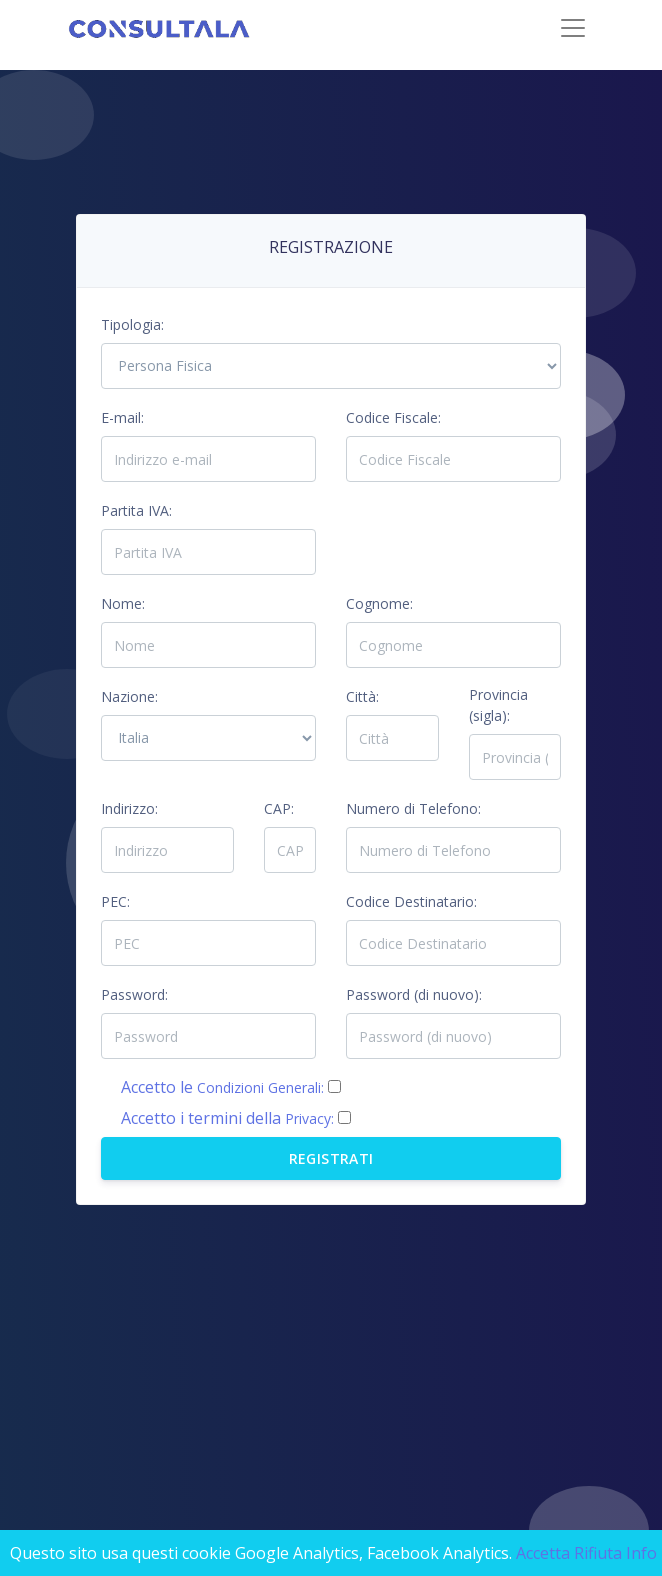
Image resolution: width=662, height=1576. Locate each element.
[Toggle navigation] (573, 28)
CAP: (279, 808)
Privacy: (309, 1118)
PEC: (115, 901)
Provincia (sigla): (498, 705)
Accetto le (222, 1087)
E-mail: (122, 417)
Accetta (543, 1553)
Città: (362, 696)
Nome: (123, 603)
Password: (134, 994)
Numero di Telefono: (413, 808)
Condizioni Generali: (260, 1087)
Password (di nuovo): (414, 994)
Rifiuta (598, 1553)
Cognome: (379, 603)
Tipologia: (132, 324)
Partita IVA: (136, 510)
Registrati (331, 1158)
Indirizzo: (129, 808)
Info (641, 1553)
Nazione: (129, 696)
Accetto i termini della (227, 1118)
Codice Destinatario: (411, 901)
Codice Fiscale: (393, 417)
